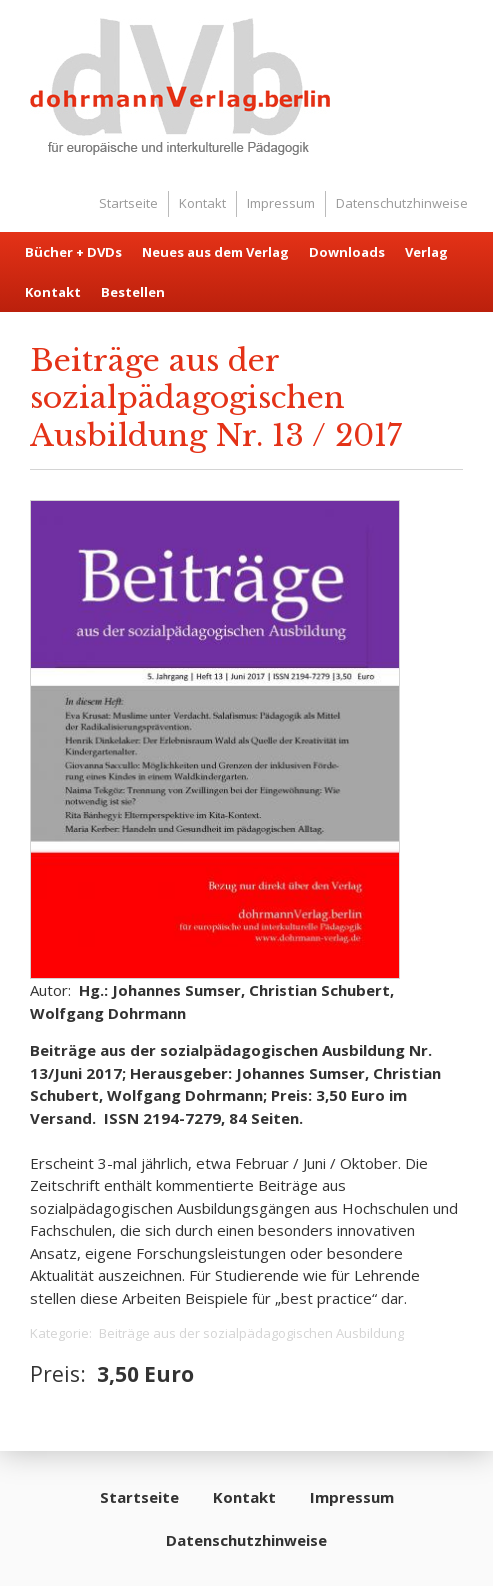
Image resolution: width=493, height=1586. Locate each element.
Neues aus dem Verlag (215, 252)
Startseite (128, 203)
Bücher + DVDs (73, 252)
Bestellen (133, 292)
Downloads (347, 252)
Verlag (426, 252)
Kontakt (202, 203)
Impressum (281, 203)
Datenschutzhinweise (402, 203)
